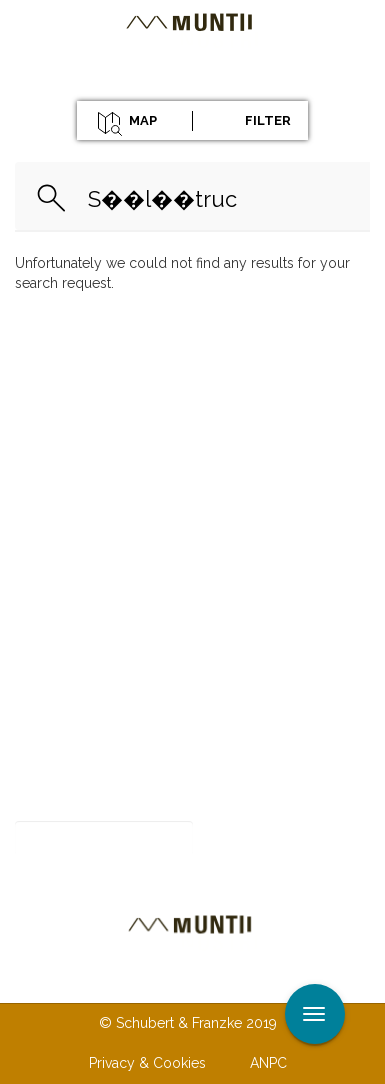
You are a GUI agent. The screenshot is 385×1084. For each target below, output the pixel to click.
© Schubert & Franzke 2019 (188, 1023)
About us (45, 982)
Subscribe (263, 838)
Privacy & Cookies (147, 1063)
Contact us (152, 982)
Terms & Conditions (295, 982)
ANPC (268, 1063)
